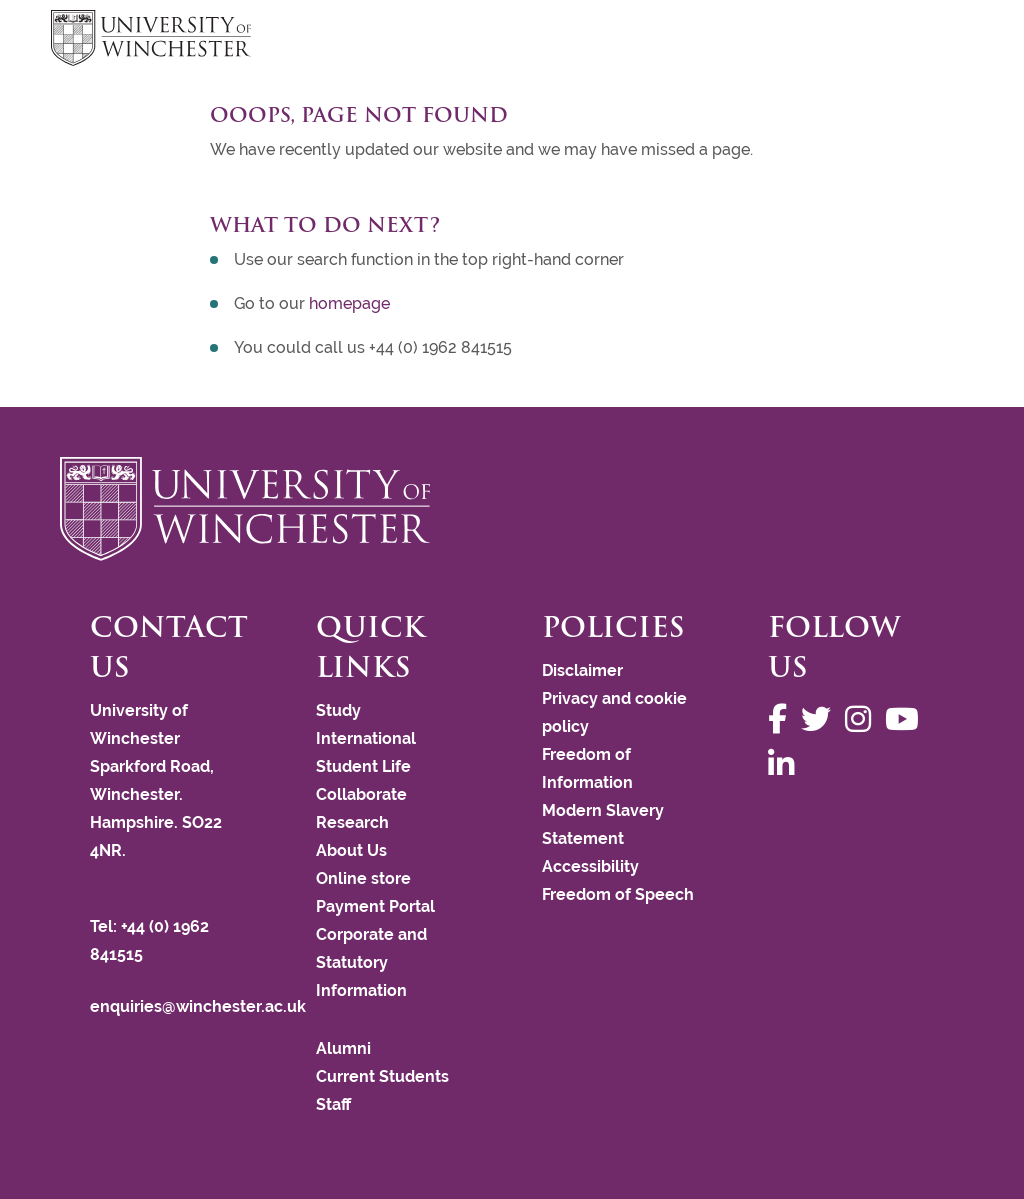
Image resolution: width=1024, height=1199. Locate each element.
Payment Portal (375, 906)
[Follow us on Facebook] (782, 719)
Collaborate (361, 794)
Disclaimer (582, 670)
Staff (333, 1104)
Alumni (343, 1048)
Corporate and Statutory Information (371, 962)
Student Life (363, 766)
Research (352, 822)
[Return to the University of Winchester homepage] (512, 509)
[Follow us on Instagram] (863, 719)
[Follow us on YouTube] (907, 719)
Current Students (382, 1076)
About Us (351, 850)
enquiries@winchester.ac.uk (198, 1006)
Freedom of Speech (618, 894)
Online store (363, 878)
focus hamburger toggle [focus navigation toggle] (938, 40)
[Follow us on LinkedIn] (786, 764)
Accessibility (590, 866)
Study (338, 710)
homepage (349, 303)
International (366, 738)
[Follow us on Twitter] (821, 719)
